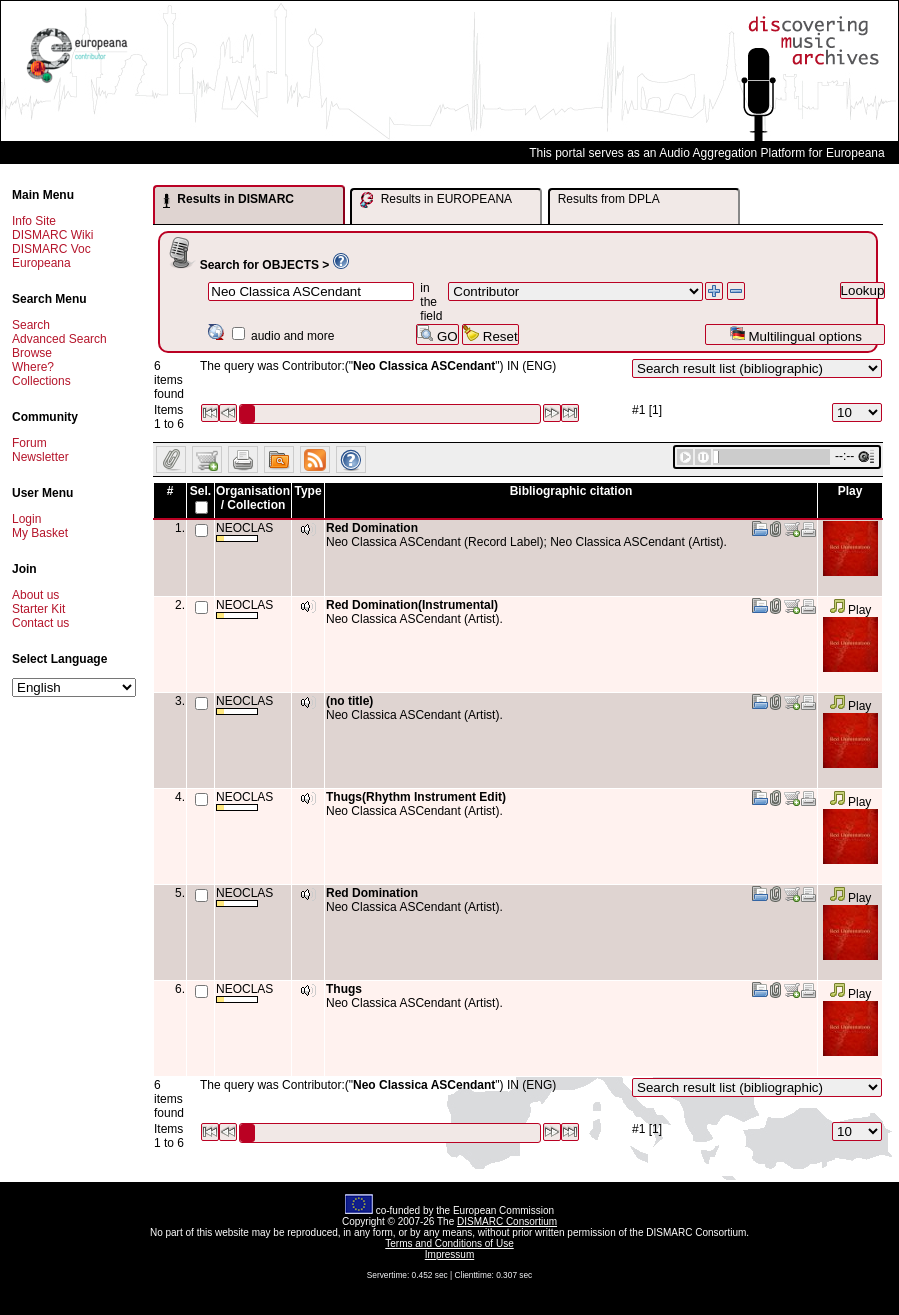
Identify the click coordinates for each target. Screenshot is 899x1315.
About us (35, 595)
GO (437, 334)
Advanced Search (59, 339)
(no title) (349, 701)
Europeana (41, 263)
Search (31, 325)
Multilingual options (795, 334)
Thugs (344, 989)
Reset (490, 334)
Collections (41, 381)
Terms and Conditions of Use (449, 1243)
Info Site (34, 221)
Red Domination (372, 528)
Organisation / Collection (253, 498)
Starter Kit (38, 609)
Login (26, 519)
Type (307, 491)
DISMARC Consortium (507, 1221)
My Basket (40, 533)
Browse (32, 353)
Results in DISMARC (228, 200)
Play (850, 610)
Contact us (40, 623)
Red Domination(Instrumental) (412, 605)
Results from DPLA (609, 199)
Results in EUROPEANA (436, 200)
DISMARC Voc (51, 249)
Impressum (449, 1254)
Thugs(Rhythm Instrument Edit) (416, 797)
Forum (29, 443)
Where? (33, 367)
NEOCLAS (244, 531)
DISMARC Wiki (52, 235)
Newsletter (40, 457)
